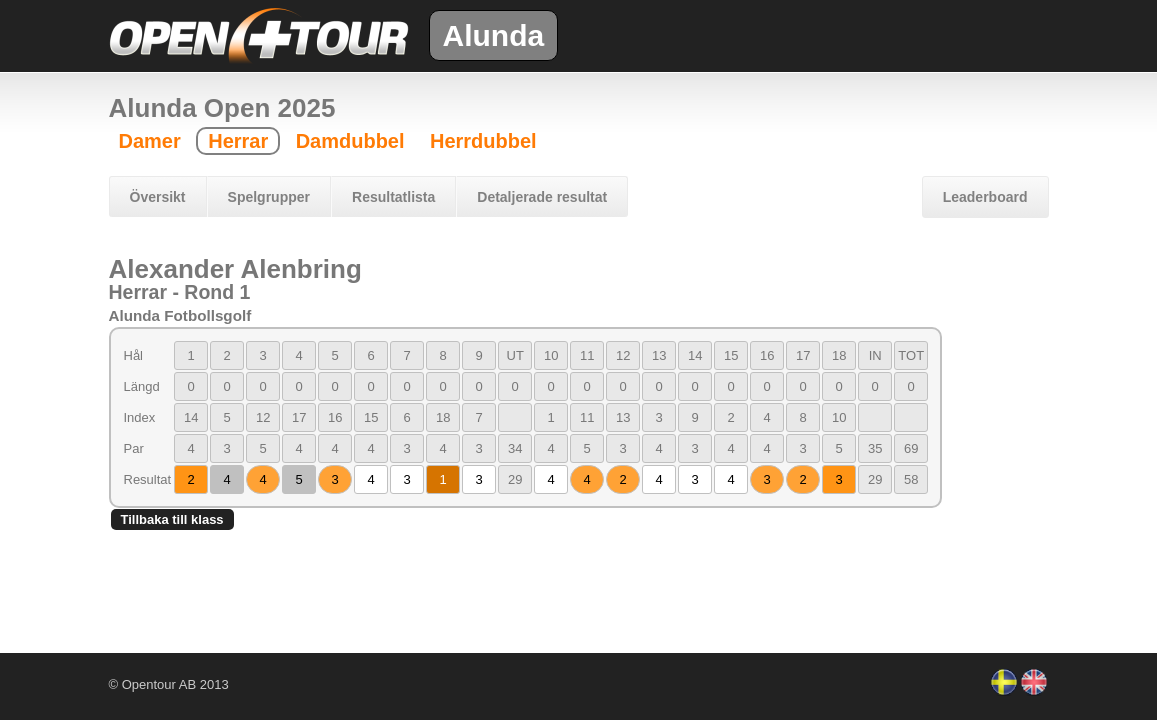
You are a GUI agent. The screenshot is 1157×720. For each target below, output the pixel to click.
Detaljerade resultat (542, 197)
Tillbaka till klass (172, 519)
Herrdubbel (483, 141)
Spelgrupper (269, 197)
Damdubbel (350, 141)
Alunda (494, 35)
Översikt (158, 197)
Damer (150, 141)
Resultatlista (393, 197)
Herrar (238, 141)
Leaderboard (985, 197)
